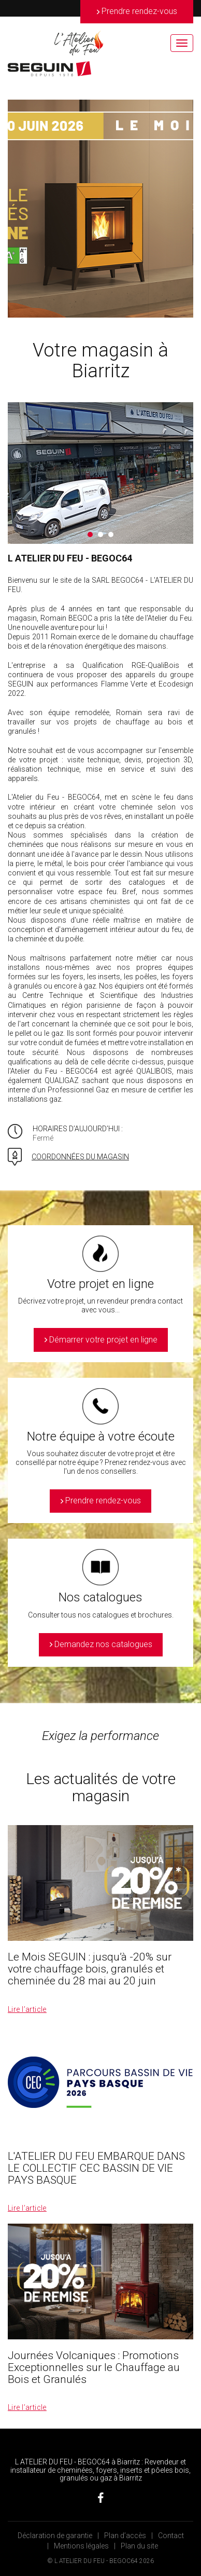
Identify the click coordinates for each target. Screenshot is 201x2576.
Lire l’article (27, 2009)
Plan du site (139, 2546)
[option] (100, 209)
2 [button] (100, 534)
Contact (171, 2535)
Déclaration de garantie (55, 2535)
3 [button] (110, 534)
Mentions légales (81, 2546)
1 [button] (90, 534)
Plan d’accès (125, 2535)
